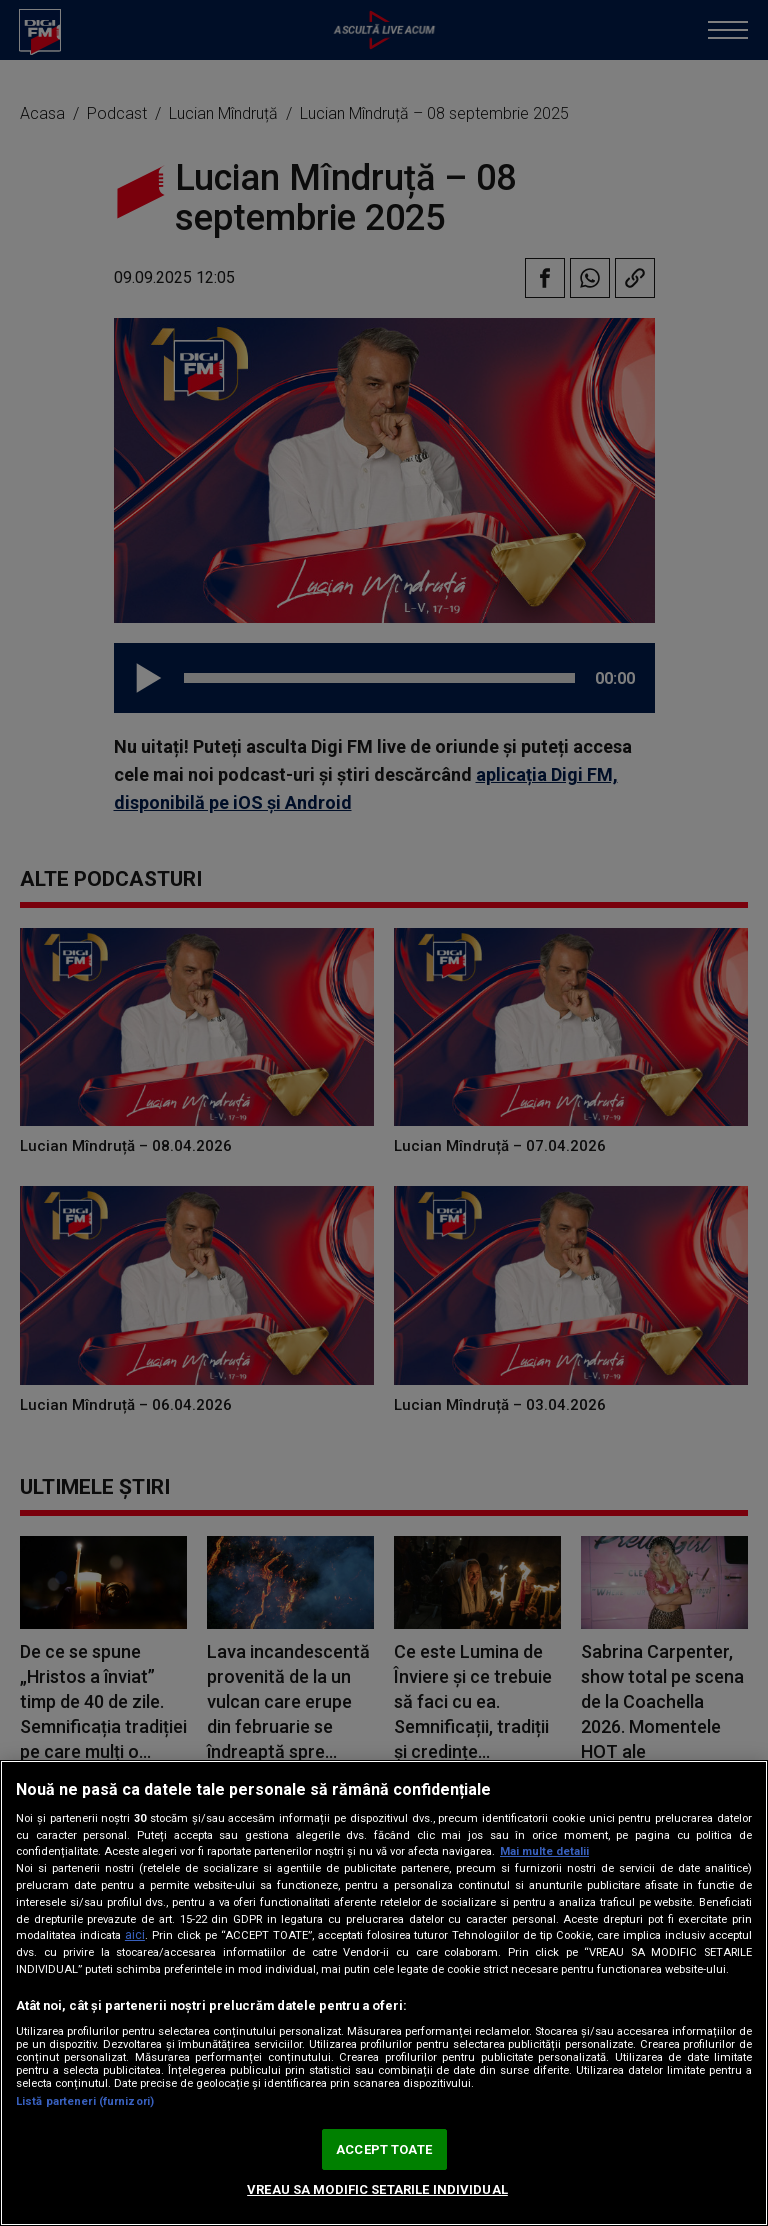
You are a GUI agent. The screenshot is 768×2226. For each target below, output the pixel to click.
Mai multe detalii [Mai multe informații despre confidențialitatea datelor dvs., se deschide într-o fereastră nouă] (544, 1851)
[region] (384, 1993)
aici (135, 1935)
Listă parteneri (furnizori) (85, 2101)
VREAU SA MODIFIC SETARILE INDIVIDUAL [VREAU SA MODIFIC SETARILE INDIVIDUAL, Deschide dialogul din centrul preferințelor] (377, 2189)
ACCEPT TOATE (384, 2149)
